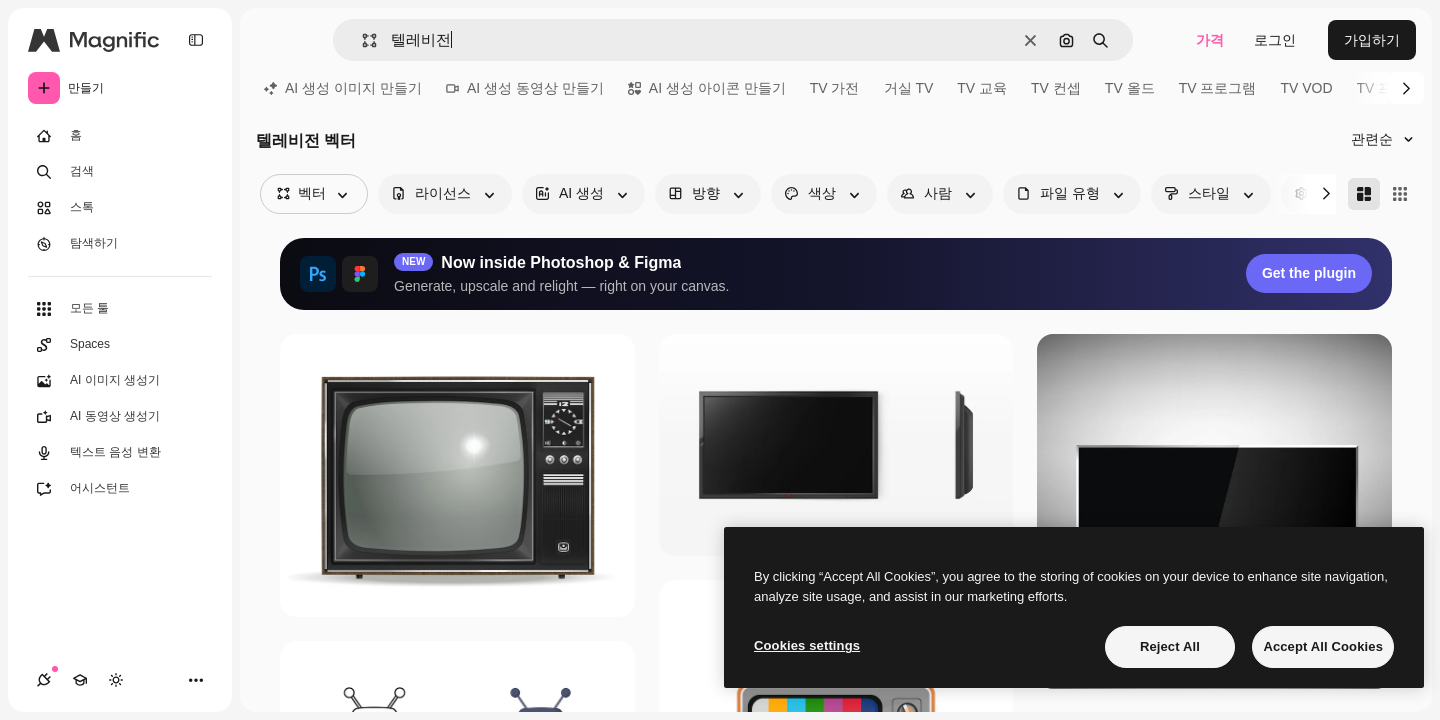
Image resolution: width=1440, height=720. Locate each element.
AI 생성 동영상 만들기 (525, 88)
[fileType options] (1072, 194)
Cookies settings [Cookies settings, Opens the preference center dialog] (807, 645)
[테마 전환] (116, 680)
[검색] (120, 172)
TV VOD (1306, 88)
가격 (1210, 40)
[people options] (940, 194)
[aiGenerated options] (583, 194)
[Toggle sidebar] (196, 40)
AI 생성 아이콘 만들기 (707, 88)
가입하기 (1372, 40)
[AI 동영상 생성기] (120, 417)
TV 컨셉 (1056, 88)
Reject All (1170, 646)
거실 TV (909, 88)
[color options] (824, 194)
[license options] (445, 194)
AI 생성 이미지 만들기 (343, 88)
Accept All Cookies (1323, 646)
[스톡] (120, 208)
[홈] (120, 136)
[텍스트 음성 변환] (120, 453)
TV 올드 (1130, 88)
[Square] (1400, 194)
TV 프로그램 (1218, 88)
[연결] (44, 680)
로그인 (1275, 40)
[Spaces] (120, 345)
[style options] (1211, 194)
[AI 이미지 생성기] (120, 381)
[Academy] (80, 680)
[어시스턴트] (120, 489)
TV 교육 (982, 88)
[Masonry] (1364, 194)
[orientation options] (708, 194)
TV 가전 (835, 88)
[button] (361, 40)
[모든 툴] (120, 309)
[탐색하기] (120, 244)
